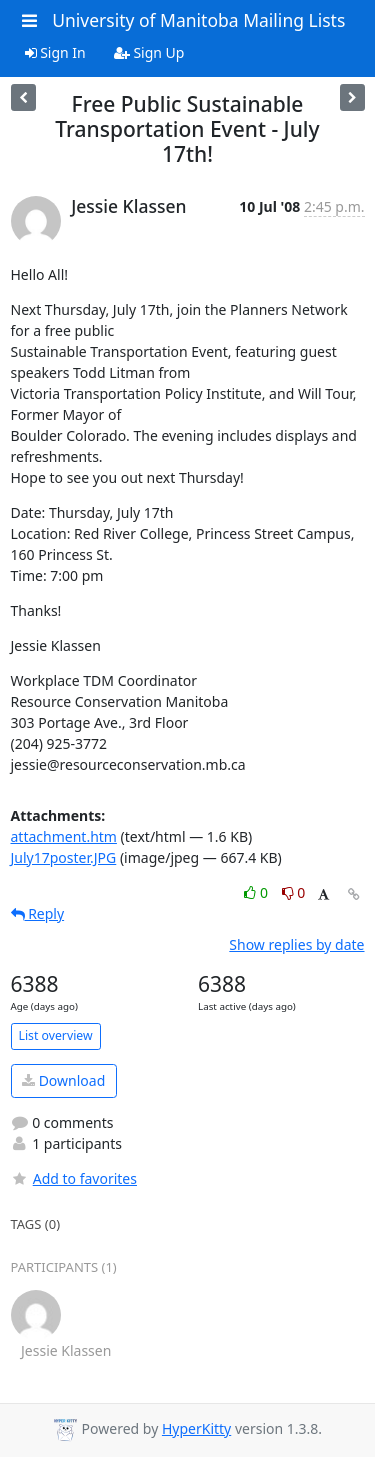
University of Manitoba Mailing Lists (198, 20)
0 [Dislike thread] (294, 892)
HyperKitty (196, 1428)
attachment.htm (64, 836)
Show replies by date (296, 944)
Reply (38, 913)
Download (63, 1080)
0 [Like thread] (257, 892)
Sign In (55, 52)
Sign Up (149, 52)
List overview (56, 1035)
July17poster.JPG (64, 857)
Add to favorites (74, 1178)
